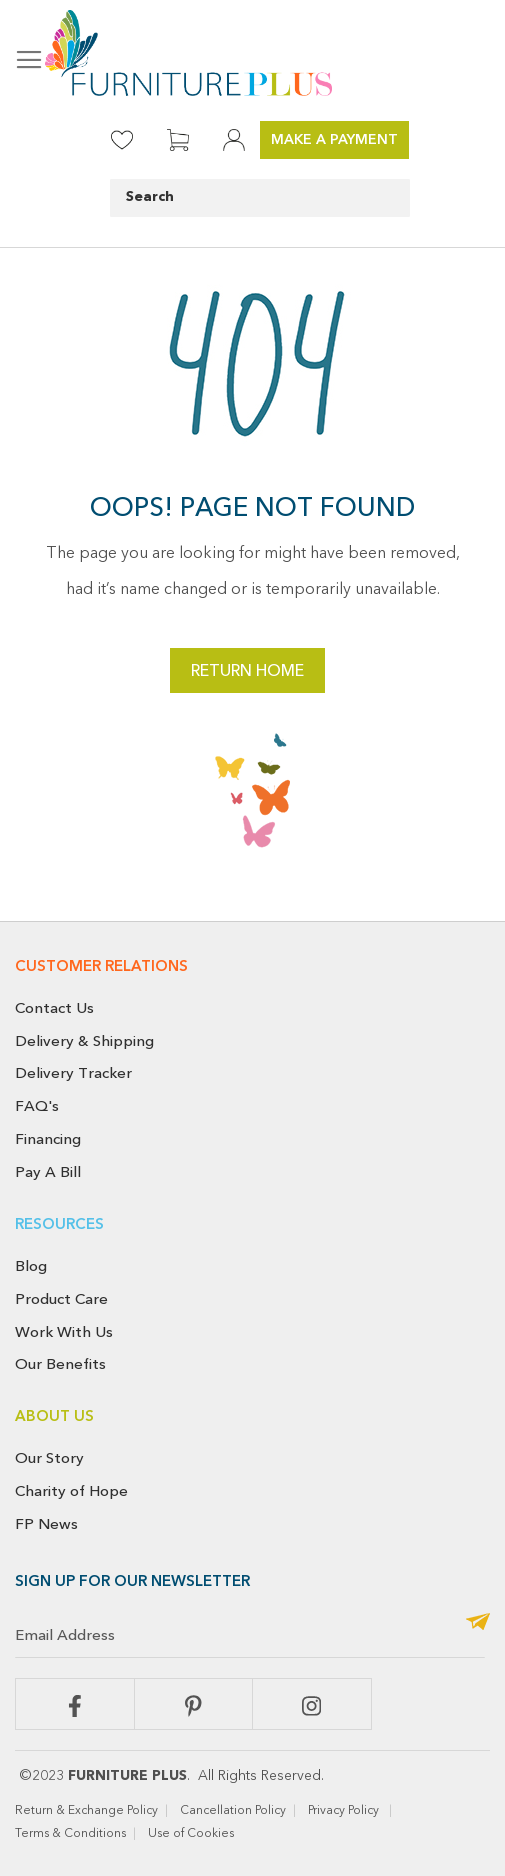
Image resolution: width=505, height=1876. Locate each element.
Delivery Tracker (73, 1073)
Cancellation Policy (233, 1811)
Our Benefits (60, 1364)
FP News (46, 1524)
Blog (31, 1266)
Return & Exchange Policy (86, 1811)
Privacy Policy (345, 1811)
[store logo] (252, 53)
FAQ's (37, 1106)
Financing (48, 1139)
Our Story (49, 1458)
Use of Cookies (192, 1834)
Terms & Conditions (70, 1834)
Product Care (61, 1299)
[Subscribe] (478, 1623)
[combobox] (260, 198)
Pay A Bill (48, 1172)
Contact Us (54, 1008)
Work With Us (64, 1332)
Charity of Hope (71, 1491)
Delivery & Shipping (84, 1041)
